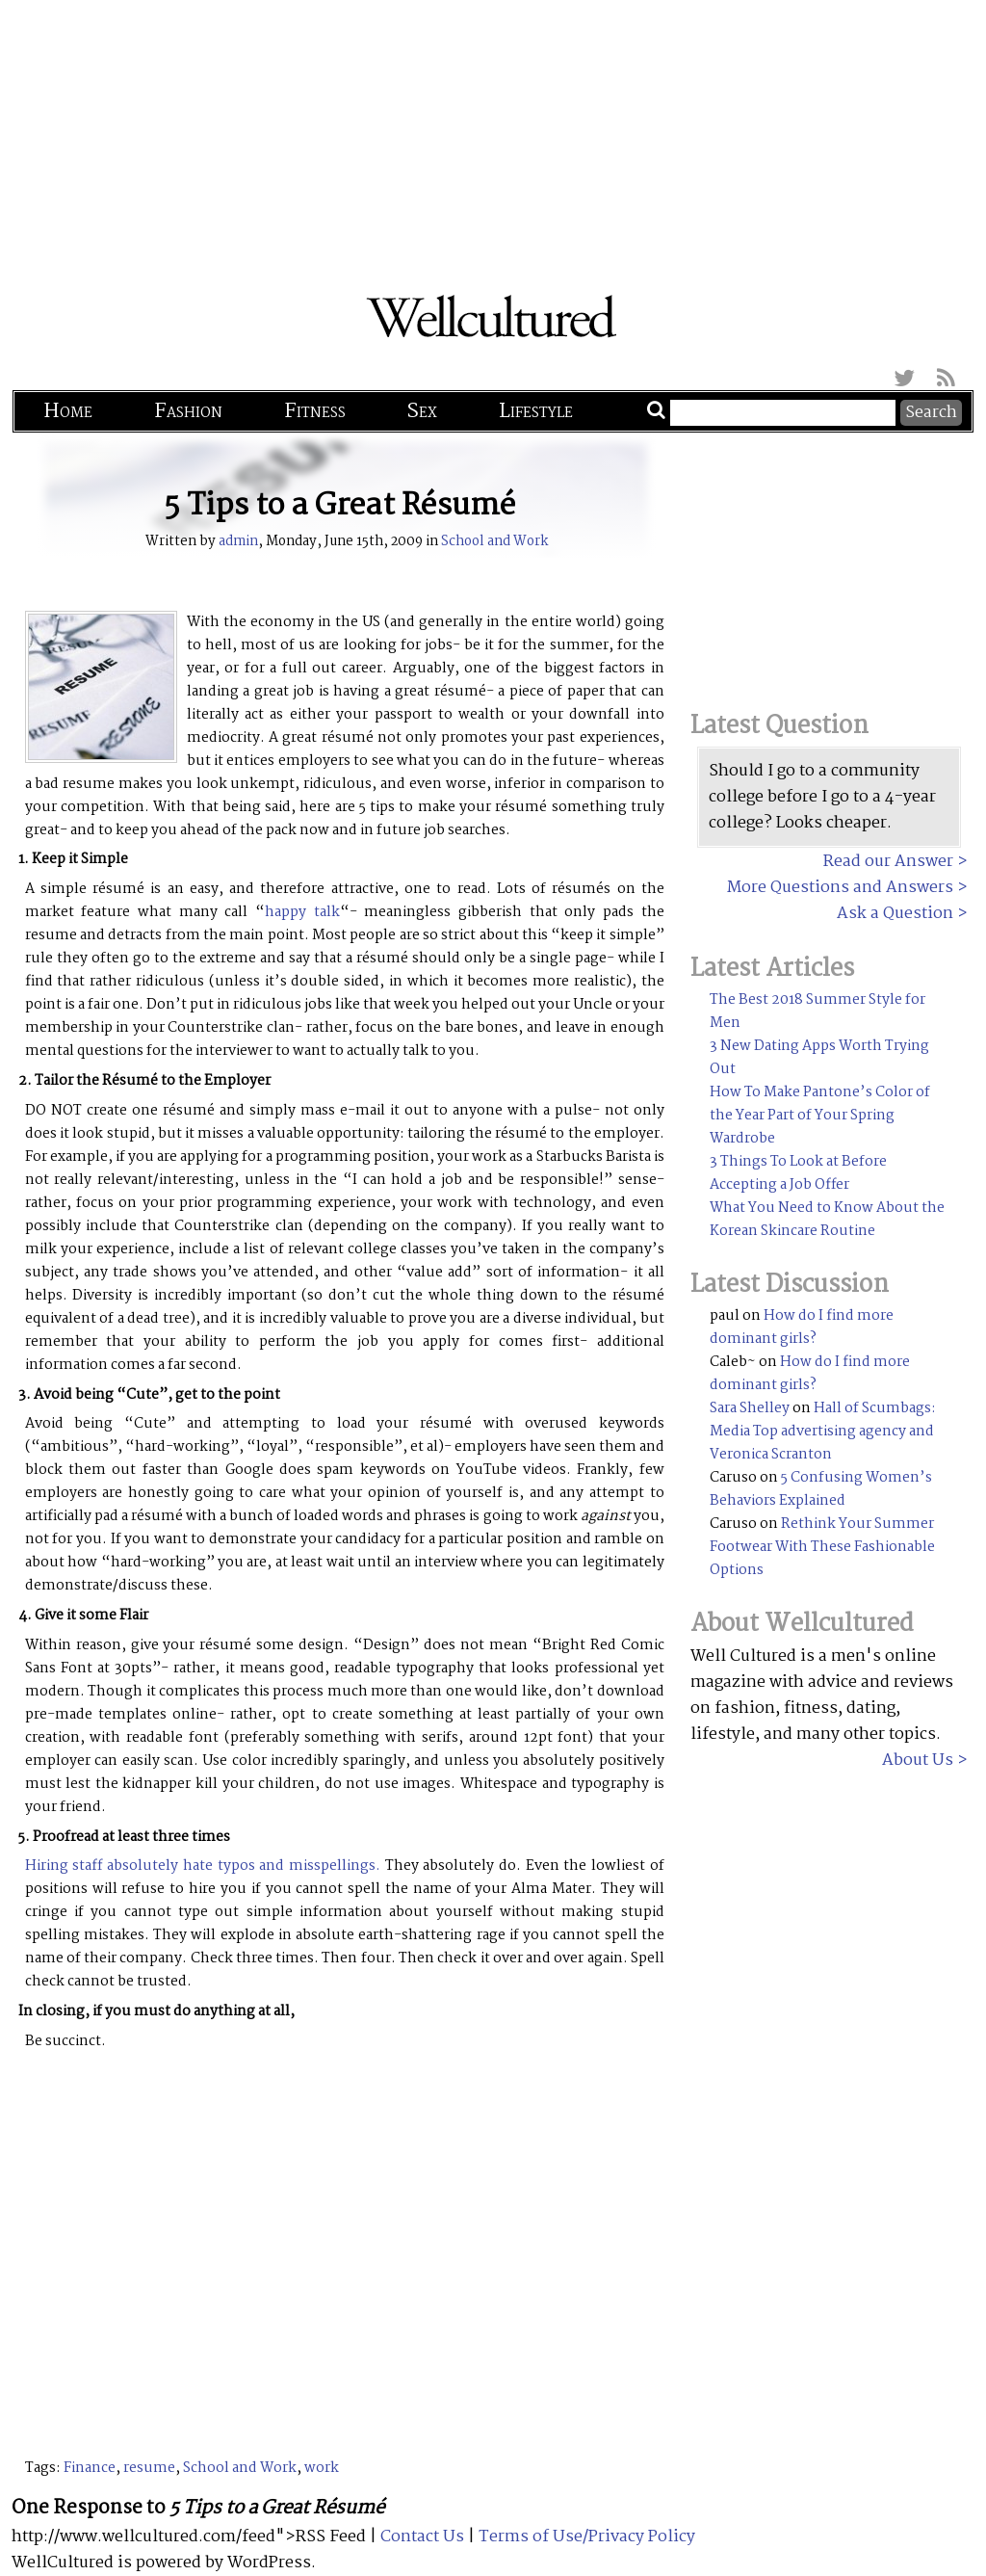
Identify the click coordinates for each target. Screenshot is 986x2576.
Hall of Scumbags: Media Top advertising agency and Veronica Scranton (823, 1431)
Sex (422, 411)
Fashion (188, 411)
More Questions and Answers (840, 888)
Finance (90, 2468)
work (321, 2468)
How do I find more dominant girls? (802, 1327)
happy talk (302, 912)
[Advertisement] (493, 135)
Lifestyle (536, 411)
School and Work (494, 541)
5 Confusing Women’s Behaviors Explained (821, 1489)
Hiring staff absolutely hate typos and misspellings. (202, 1866)
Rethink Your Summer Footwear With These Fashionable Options (822, 1547)
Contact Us (422, 2537)
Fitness (315, 411)
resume (149, 2468)
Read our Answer (888, 862)
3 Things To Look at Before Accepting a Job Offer (798, 1173)
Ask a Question (895, 914)
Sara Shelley (750, 1408)
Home (67, 411)
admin (238, 541)
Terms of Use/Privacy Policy (587, 2537)
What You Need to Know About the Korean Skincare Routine (827, 1219)
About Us (917, 1761)
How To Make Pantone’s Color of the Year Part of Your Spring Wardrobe (820, 1115)
